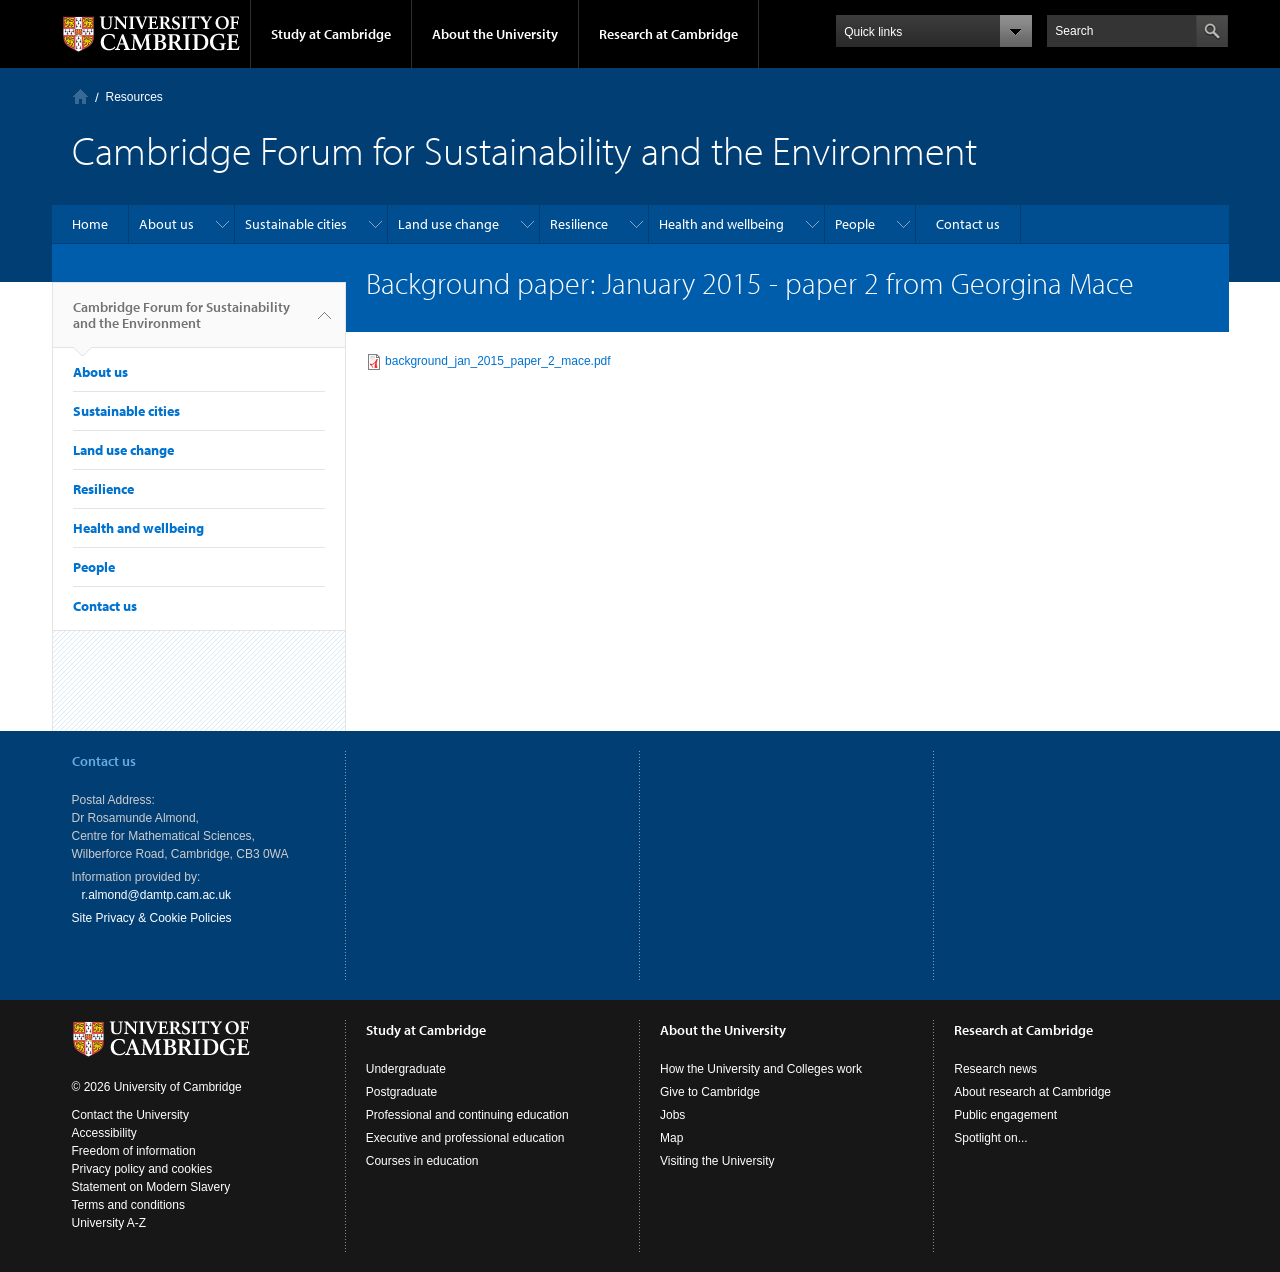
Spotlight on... (990, 1138)
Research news (995, 1069)
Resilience (579, 224)
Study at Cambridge (331, 34)
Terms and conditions (128, 1205)
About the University (495, 34)
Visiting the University (717, 1161)
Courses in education (422, 1161)
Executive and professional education (465, 1138)
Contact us (968, 224)
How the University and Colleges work (761, 1069)
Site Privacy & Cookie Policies (152, 918)
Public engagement (1005, 1115)
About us (166, 224)
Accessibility (104, 1133)
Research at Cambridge (668, 34)
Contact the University (130, 1115)
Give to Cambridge (710, 1092)
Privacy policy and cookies (142, 1169)
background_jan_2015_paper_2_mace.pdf (498, 361)
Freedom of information (134, 1151)
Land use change (448, 224)
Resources (134, 97)
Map (671, 1138)
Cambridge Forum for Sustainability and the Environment (181, 323)
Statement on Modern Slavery (151, 1187)
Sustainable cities (296, 224)
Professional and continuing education (467, 1115)
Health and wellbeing (721, 224)
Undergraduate (406, 1069)
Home (80, 96)
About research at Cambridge (1032, 1092)
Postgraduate (401, 1092)
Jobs (672, 1115)
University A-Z (109, 1223)
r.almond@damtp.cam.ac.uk (157, 895)
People (855, 224)
